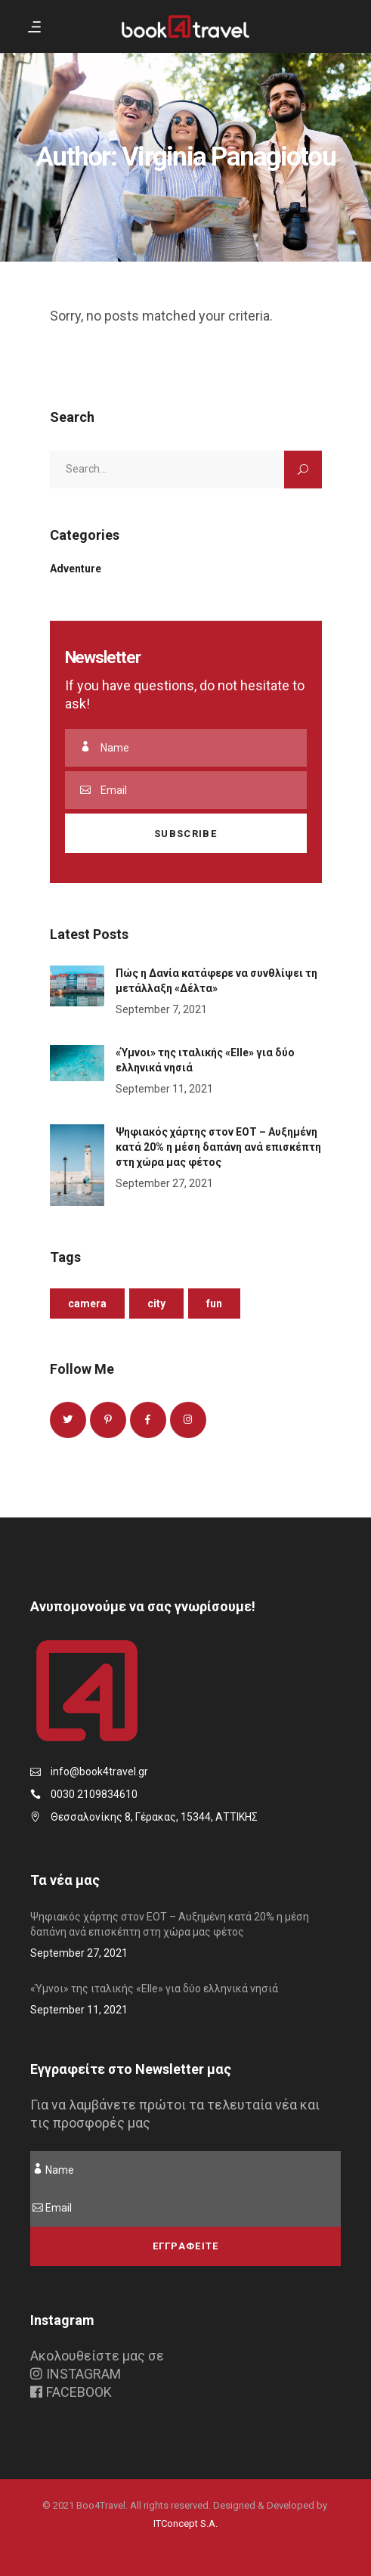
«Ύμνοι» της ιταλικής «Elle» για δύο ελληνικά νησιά (154, 1988)
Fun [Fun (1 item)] (214, 1303)
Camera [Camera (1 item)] (87, 1303)
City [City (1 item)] (156, 1303)
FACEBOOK (71, 2392)
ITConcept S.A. (185, 2523)
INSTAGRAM (75, 2374)
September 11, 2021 (164, 1089)
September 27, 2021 (164, 1183)
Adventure (75, 569)
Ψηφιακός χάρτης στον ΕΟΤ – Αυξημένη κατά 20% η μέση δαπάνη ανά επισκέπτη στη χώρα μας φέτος (218, 1147)
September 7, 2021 (161, 1009)
